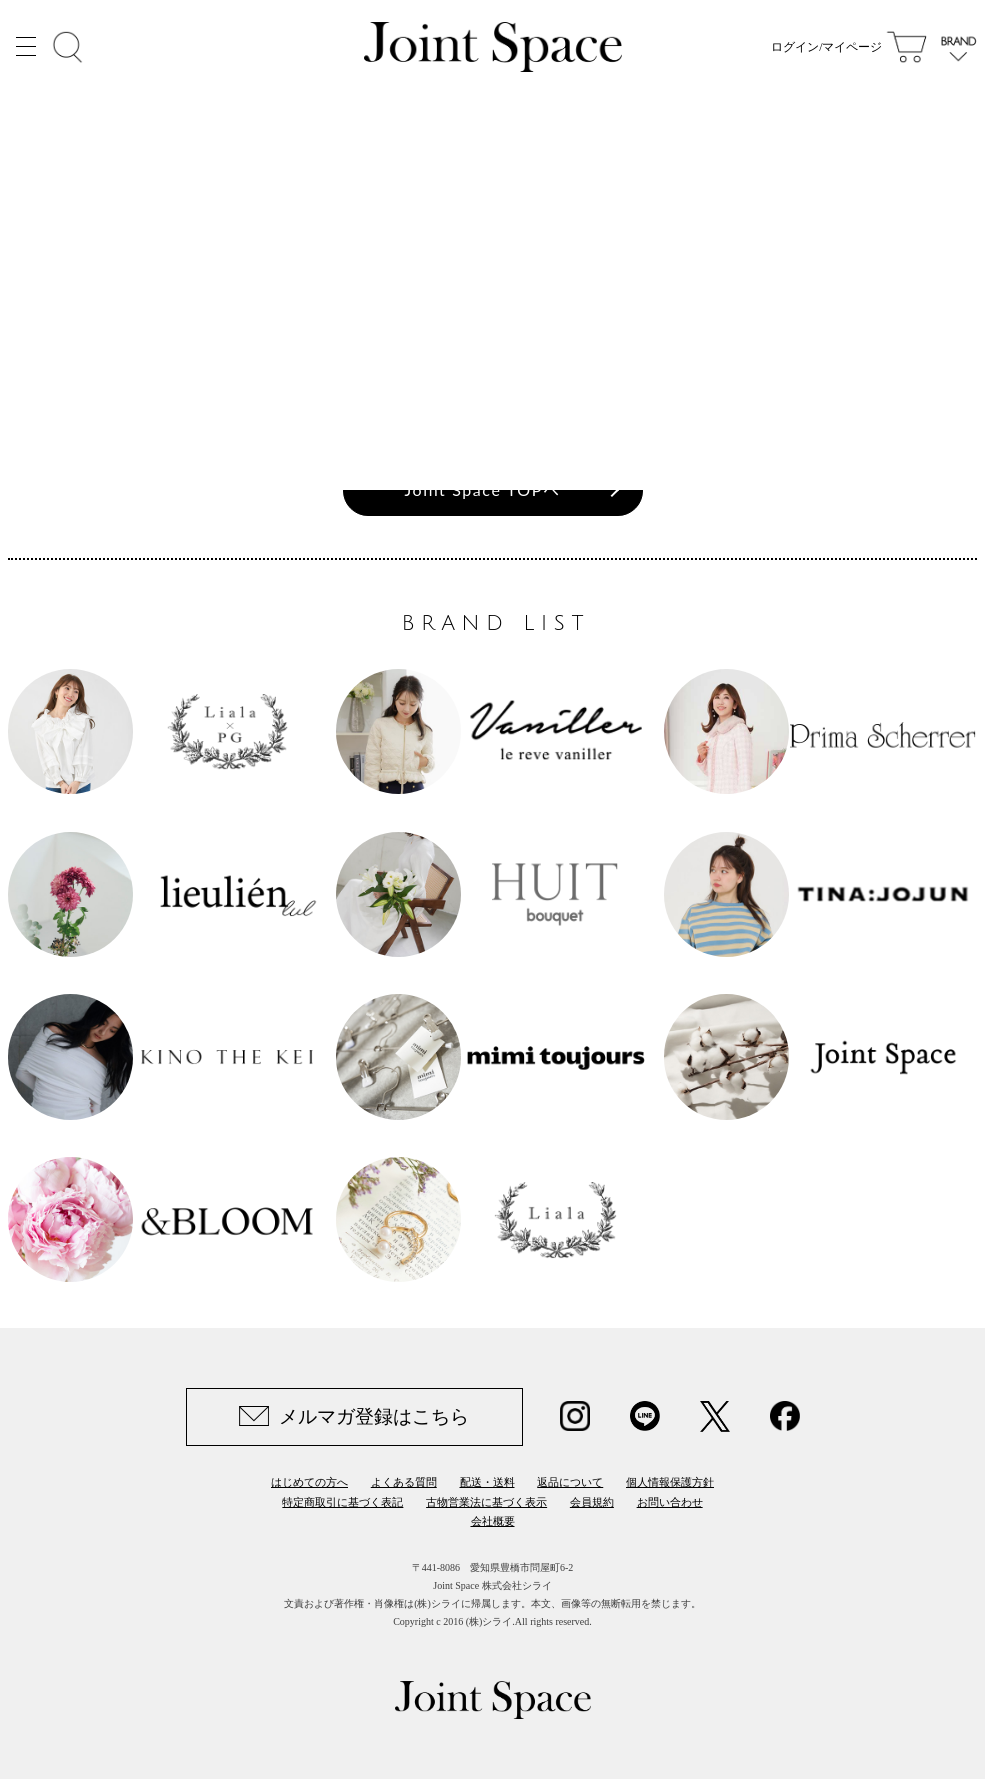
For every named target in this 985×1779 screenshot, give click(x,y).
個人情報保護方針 (670, 1482)
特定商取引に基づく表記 (342, 1502)
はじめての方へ (309, 1482)
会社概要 (493, 1521)
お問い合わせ (670, 1502)
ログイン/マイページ (826, 50)
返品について (570, 1482)
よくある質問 (404, 1482)
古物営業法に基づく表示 (486, 1502)
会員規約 (592, 1502)
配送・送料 (487, 1482)
